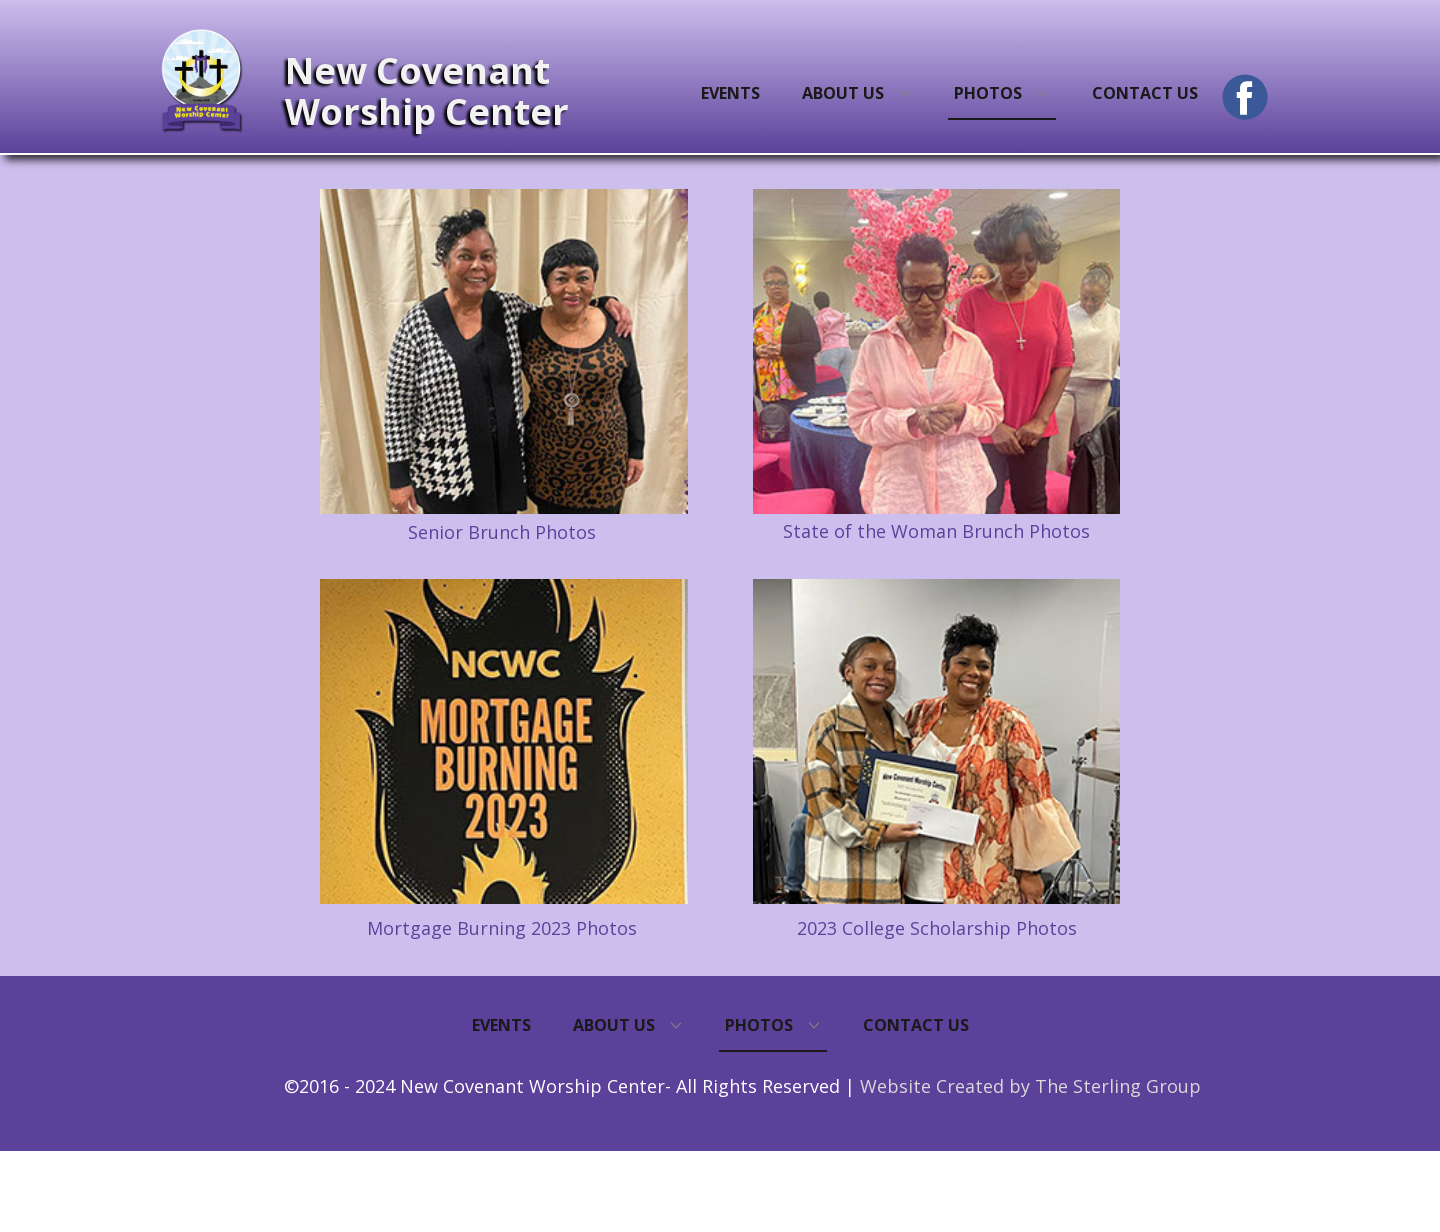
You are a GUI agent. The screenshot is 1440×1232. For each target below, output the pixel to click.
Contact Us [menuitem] (1145, 93)
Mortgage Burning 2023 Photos (502, 928)
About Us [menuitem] (843, 93)
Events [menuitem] (730, 93)
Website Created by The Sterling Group (1030, 1086)
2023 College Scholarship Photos (937, 928)
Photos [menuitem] (988, 93)
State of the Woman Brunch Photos (936, 531)
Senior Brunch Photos (502, 532)
